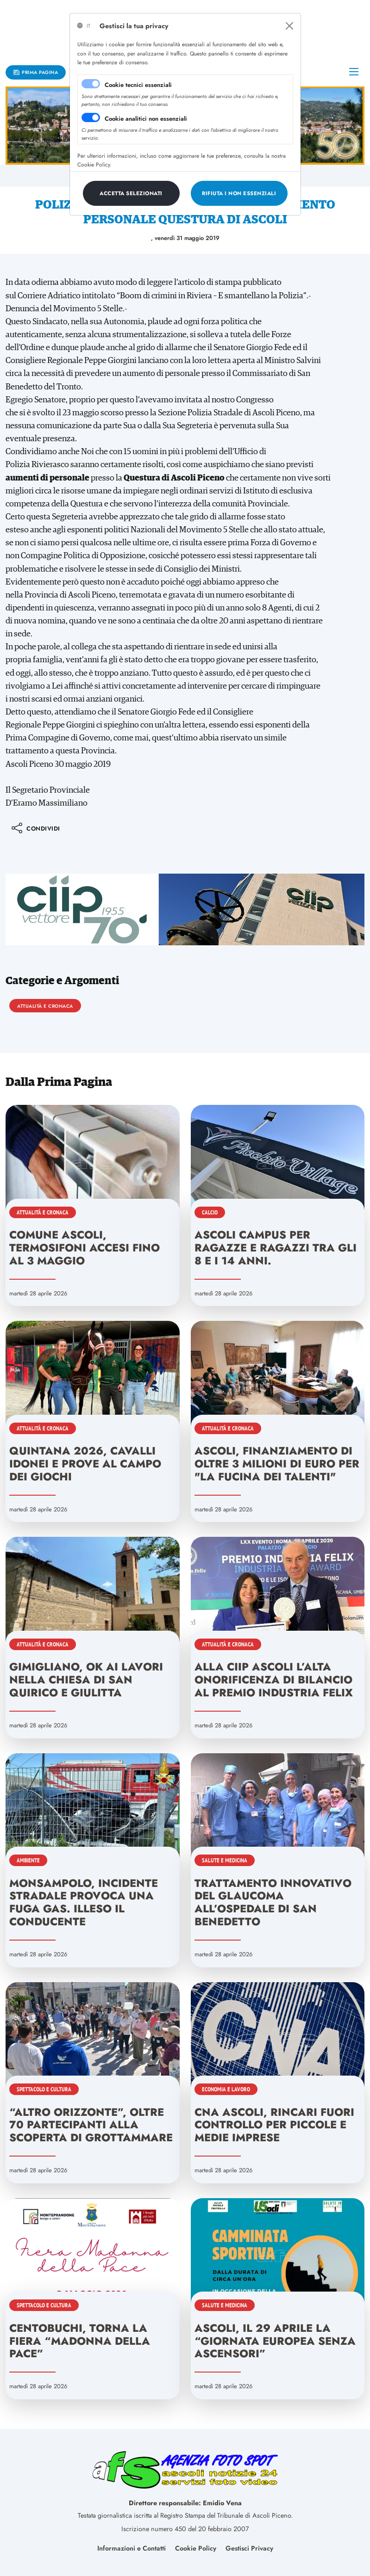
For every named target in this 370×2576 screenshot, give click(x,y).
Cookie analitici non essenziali (146, 118)
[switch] (91, 117)
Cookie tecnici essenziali (138, 84)
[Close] (289, 25)
